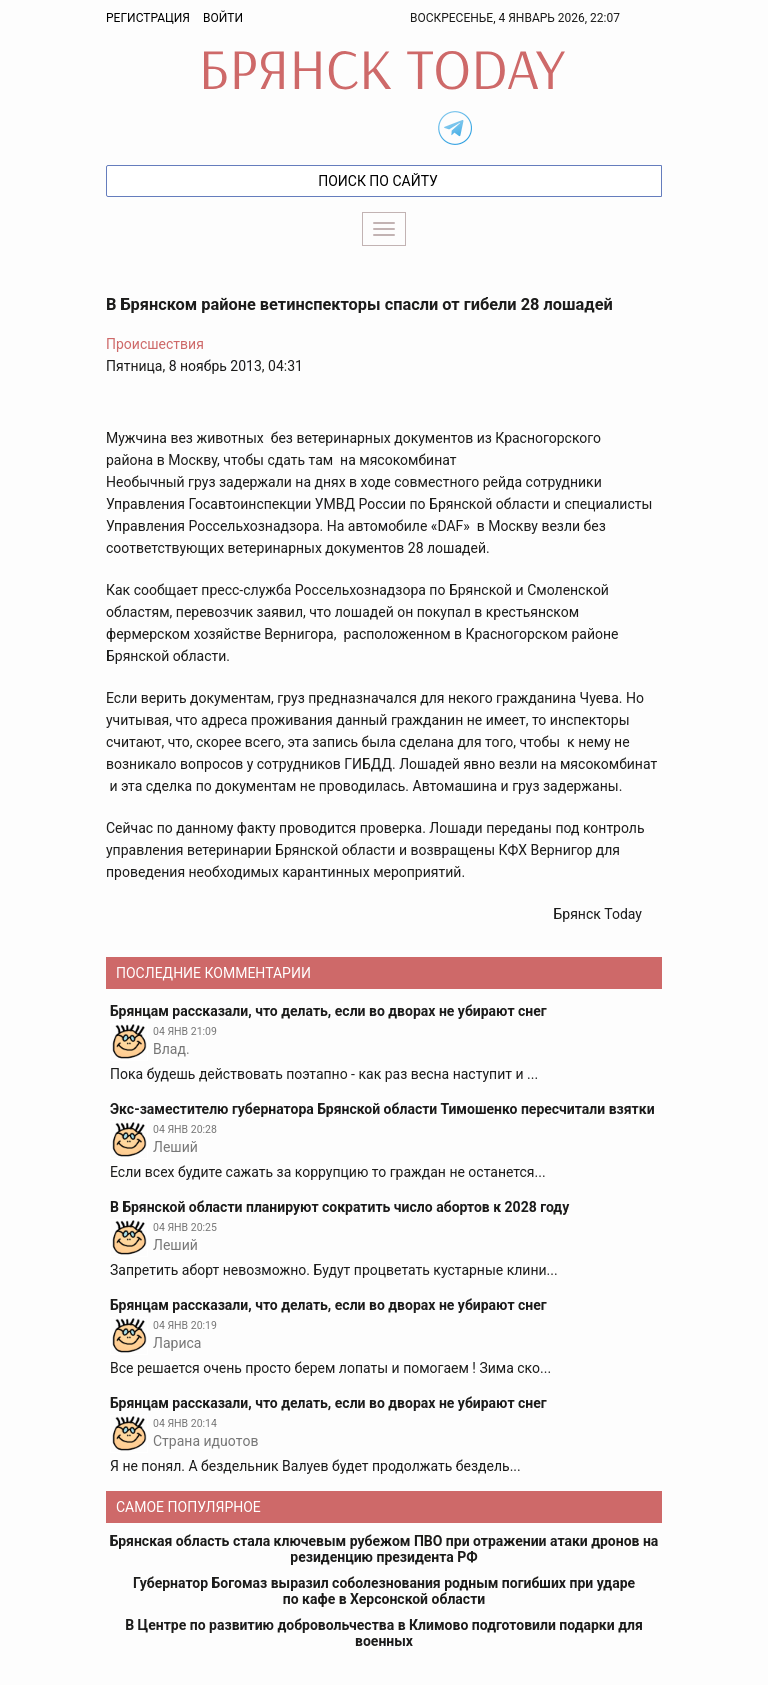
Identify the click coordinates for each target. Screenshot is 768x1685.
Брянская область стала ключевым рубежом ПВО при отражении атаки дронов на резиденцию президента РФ (384, 1549)
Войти (223, 18)
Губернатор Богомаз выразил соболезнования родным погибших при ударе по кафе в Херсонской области (384, 1591)
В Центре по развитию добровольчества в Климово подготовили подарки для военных (384, 1633)
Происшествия (155, 344)
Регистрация (148, 18)
